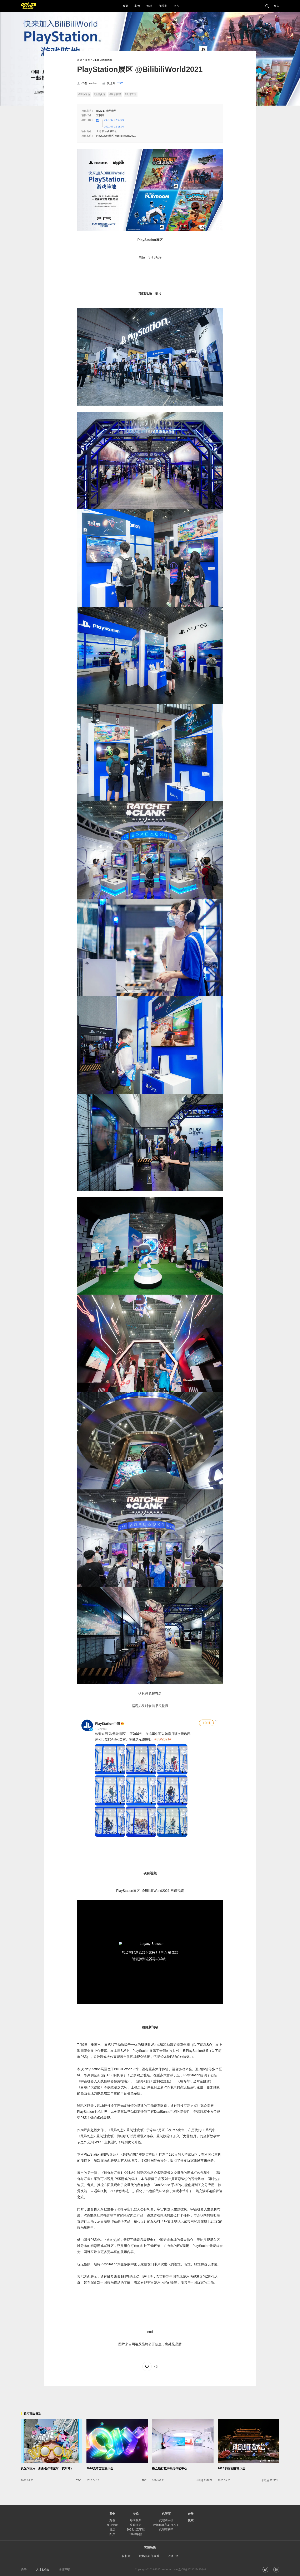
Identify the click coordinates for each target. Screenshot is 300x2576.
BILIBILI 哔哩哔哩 (102, 59)
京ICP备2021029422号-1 (192, 2569)
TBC (120, 83)
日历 (112, 2529)
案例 (87, 59)
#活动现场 (84, 94)
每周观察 (135, 2520)
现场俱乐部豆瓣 (149, 2556)
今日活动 (112, 2525)
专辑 (136, 2513)
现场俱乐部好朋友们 (166, 2525)
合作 (191, 2513)
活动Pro (173, 2556)
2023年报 (135, 2534)
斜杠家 (126, 2556)
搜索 (191, 2520)
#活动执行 (99, 94)
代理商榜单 (166, 2529)
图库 (112, 2534)
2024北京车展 (135, 2529)
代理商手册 (166, 2520)
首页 (79, 59)
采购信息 (135, 2525)
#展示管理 (115, 94)
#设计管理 (130, 94)
